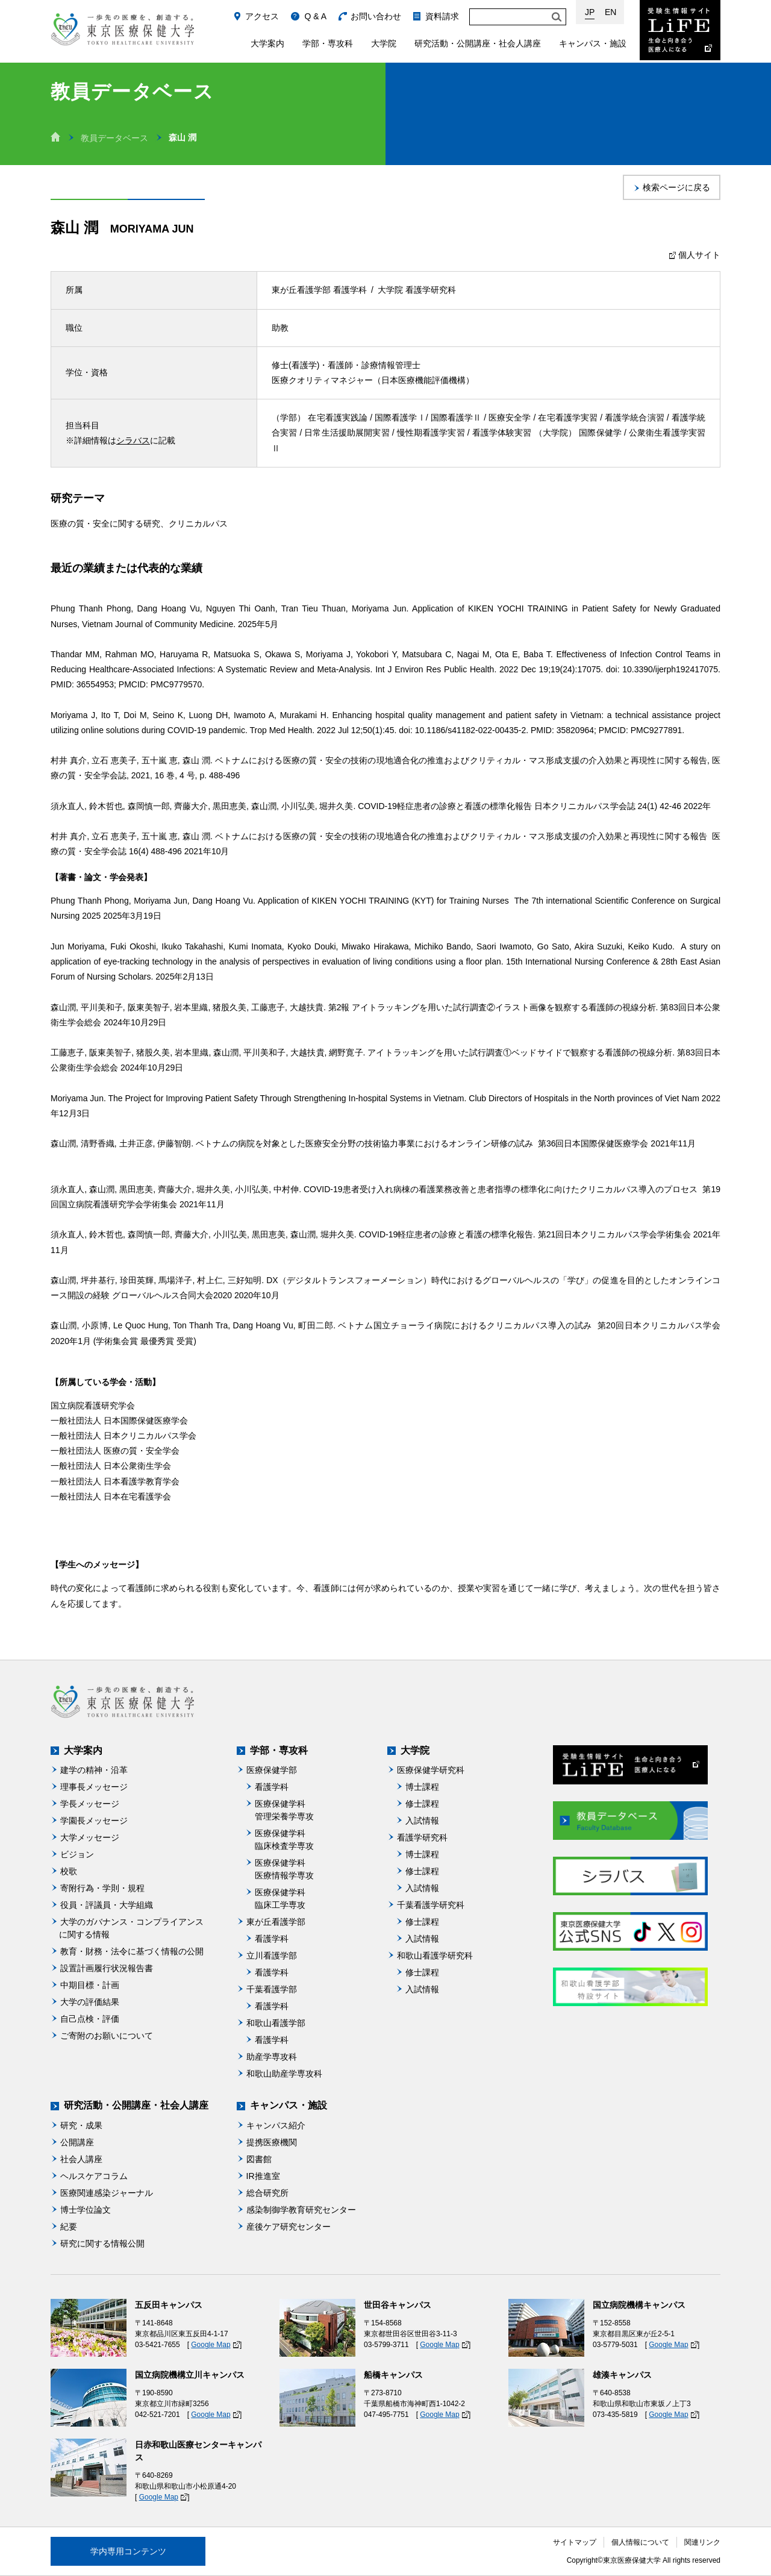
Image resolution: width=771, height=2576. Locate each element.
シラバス (133, 440)
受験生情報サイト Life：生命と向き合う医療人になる (680, 30)
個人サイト (693, 255)
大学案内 (267, 43)
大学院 (383, 43)
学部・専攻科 (327, 43)
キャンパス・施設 (592, 43)
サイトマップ (574, 2542)
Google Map (210, 2344)
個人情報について (640, 2542)
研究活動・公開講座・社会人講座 (477, 43)
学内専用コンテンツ (128, 2551)
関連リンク (702, 2542)
